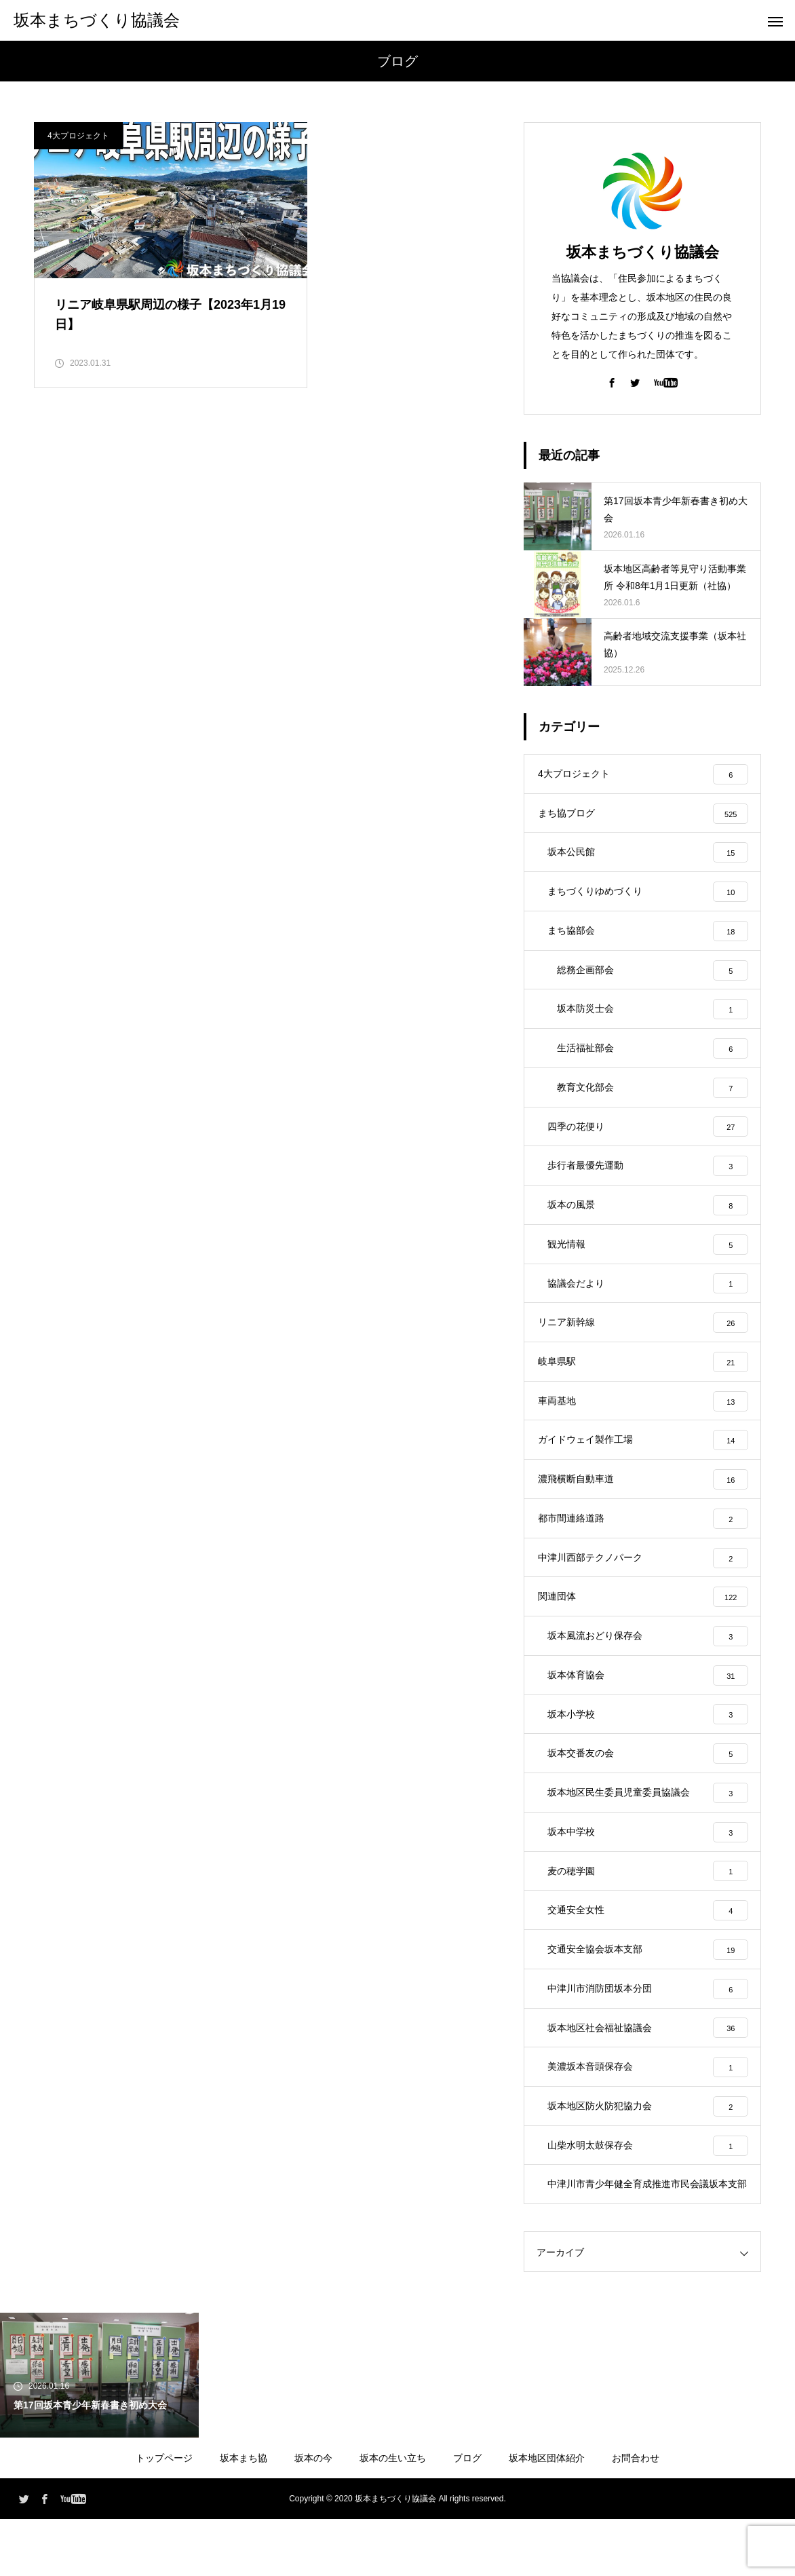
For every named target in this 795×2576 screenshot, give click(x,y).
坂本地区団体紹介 (547, 2514)
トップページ (164, 2514)
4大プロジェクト (78, 135)
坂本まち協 (243, 2514)
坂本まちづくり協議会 (642, 252)
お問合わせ (635, 2514)
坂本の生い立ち (393, 2514)
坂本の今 (313, 2514)
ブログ (467, 2514)
